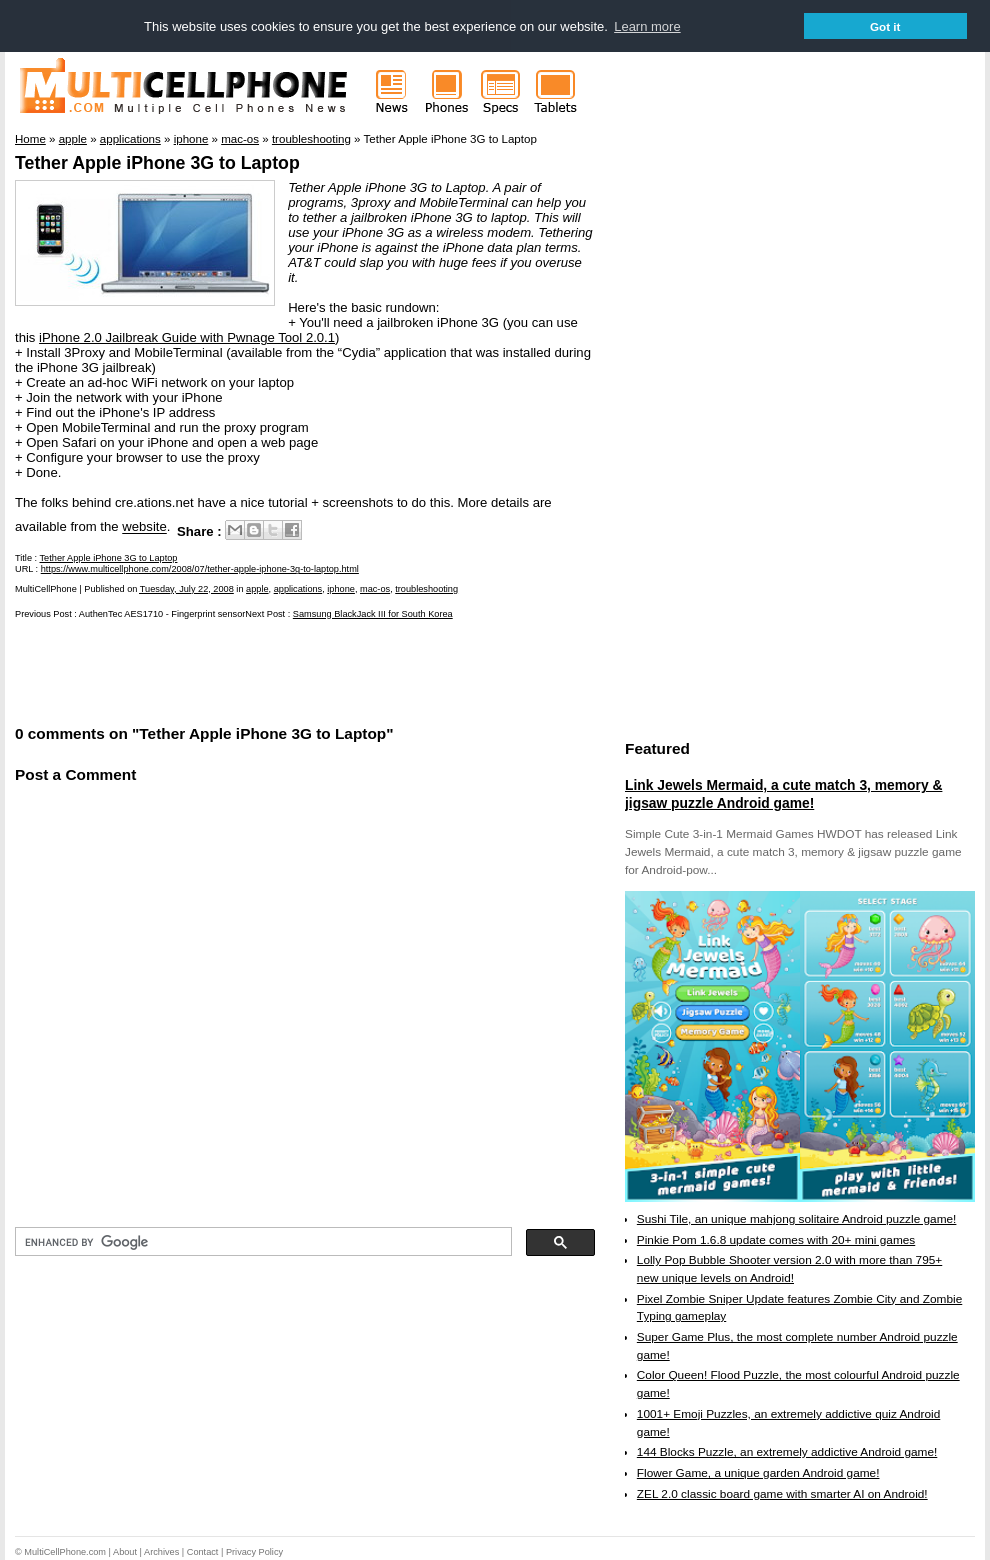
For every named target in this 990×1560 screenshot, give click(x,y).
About (125, 1552)
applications (298, 589)
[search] (261, 1242)
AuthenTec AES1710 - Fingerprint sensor (162, 614)
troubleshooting (426, 589)
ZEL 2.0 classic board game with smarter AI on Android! (782, 1494)
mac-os (375, 589)
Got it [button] (885, 26)
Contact (203, 1552)
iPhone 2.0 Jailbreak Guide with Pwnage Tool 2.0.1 (187, 337)
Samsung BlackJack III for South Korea (373, 614)
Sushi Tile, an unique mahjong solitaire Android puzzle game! (797, 1219)
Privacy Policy (254, 1552)
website (144, 527)
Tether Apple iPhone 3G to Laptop (157, 163)
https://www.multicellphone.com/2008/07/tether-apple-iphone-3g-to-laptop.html (200, 569)
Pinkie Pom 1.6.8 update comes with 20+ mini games (776, 1240)
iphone (341, 589)
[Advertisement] (249, 670)
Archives (161, 1552)
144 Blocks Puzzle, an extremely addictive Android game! (787, 1452)
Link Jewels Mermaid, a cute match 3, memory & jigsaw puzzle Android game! (783, 794)
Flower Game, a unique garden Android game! (758, 1473)
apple (257, 589)
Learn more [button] (647, 26)
